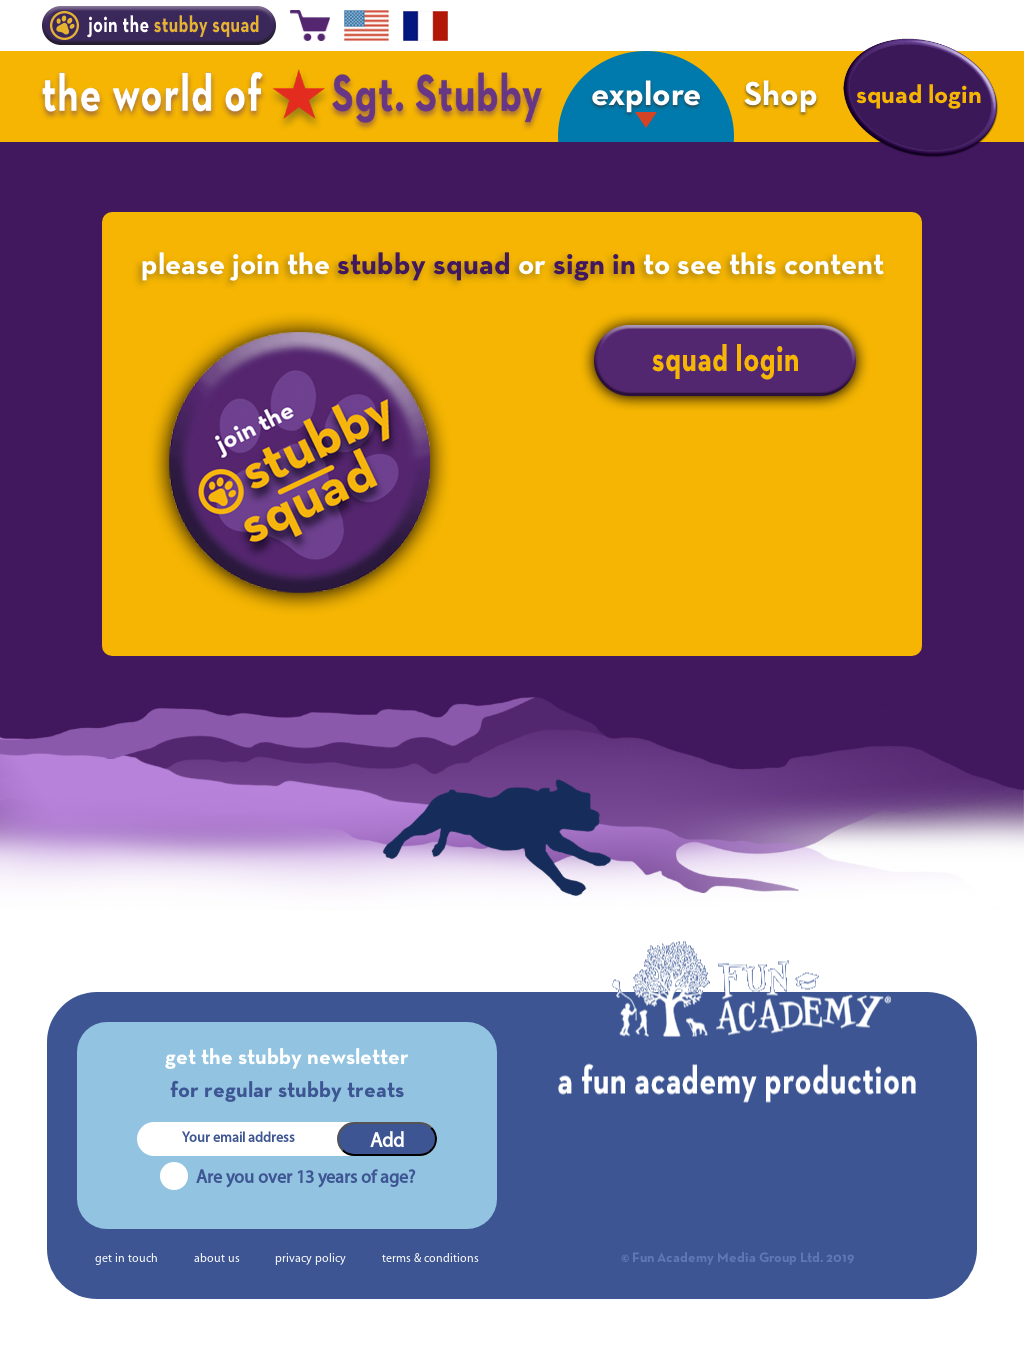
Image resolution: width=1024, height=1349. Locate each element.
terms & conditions (430, 1259)
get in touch (126, 1259)
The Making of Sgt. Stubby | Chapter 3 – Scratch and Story (779, 927)
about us (217, 1259)
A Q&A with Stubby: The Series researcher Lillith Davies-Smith (261, 927)
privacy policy (310, 1259)
